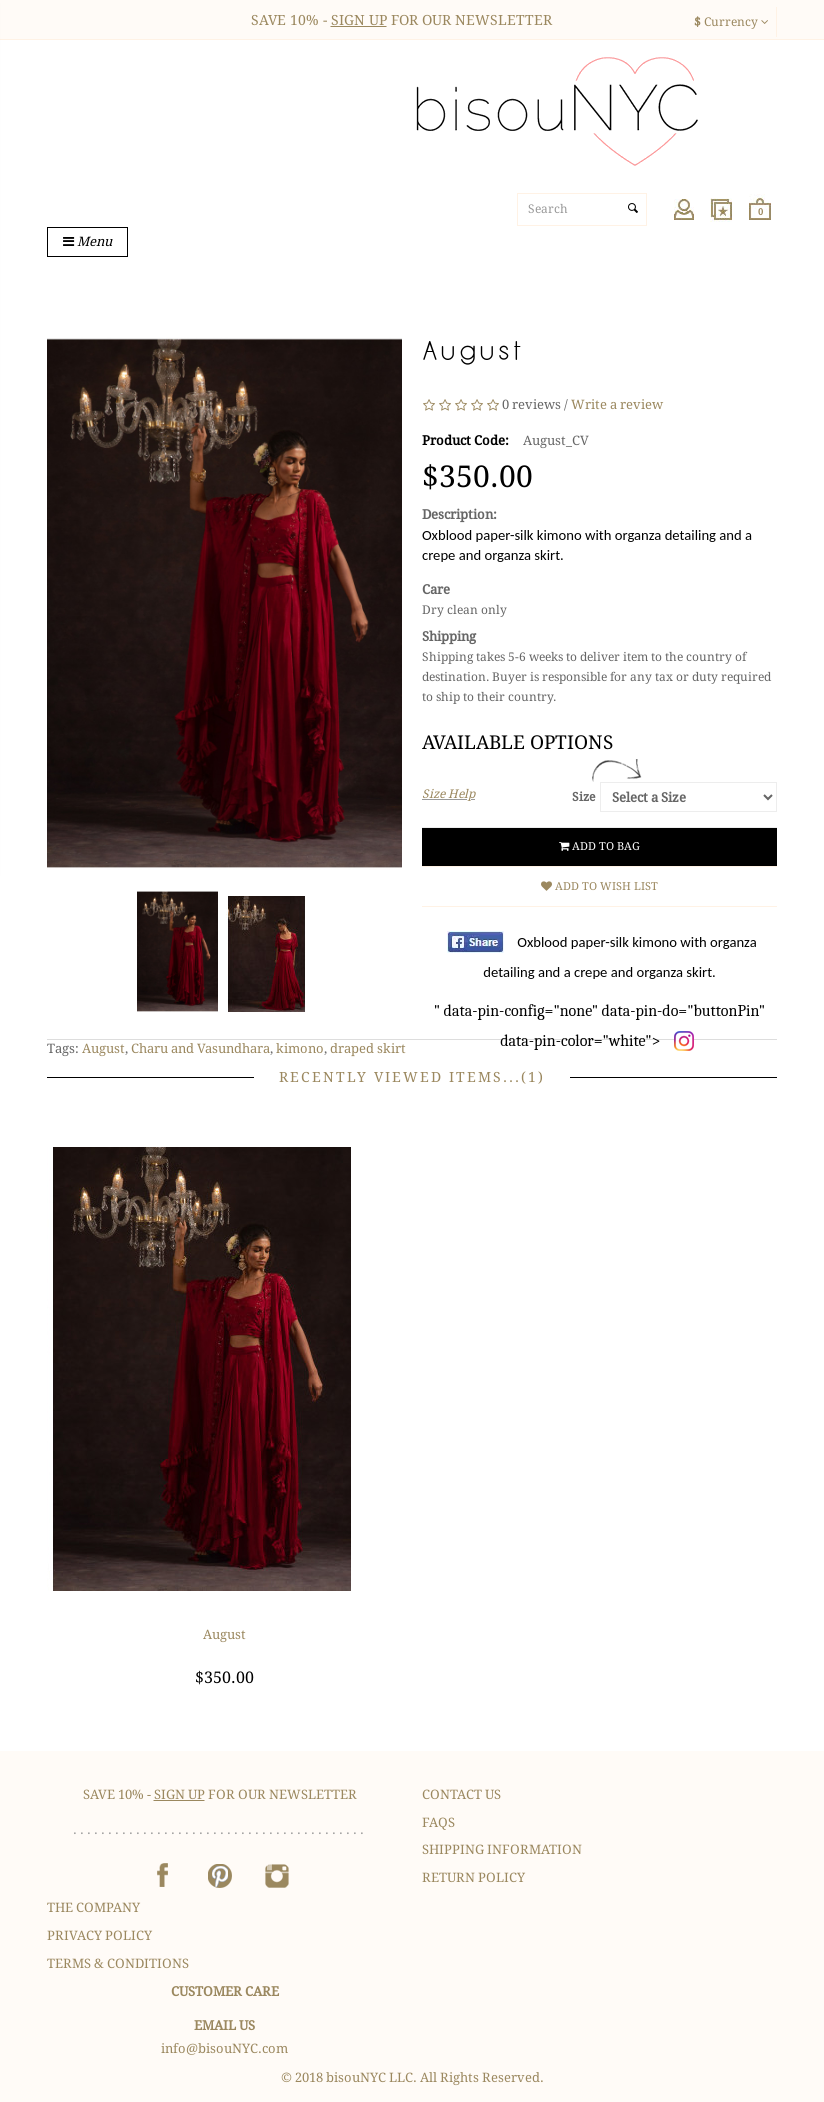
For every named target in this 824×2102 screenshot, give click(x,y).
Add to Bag (599, 846)
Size (583, 797)
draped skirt (368, 1048)
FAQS (438, 1822)
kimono (300, 1048)
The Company (93, 1907)
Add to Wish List (599, 886)
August (103, 1048)
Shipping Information (502, 1849)
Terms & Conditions (118, 1963)
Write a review (617, 405)
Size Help (448, 794)
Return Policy (473, 1877)
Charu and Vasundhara (200, 1048)
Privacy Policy (99, 1935)
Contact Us (461, 1794)
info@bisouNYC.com (224, 2048)
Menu (87, 241)
